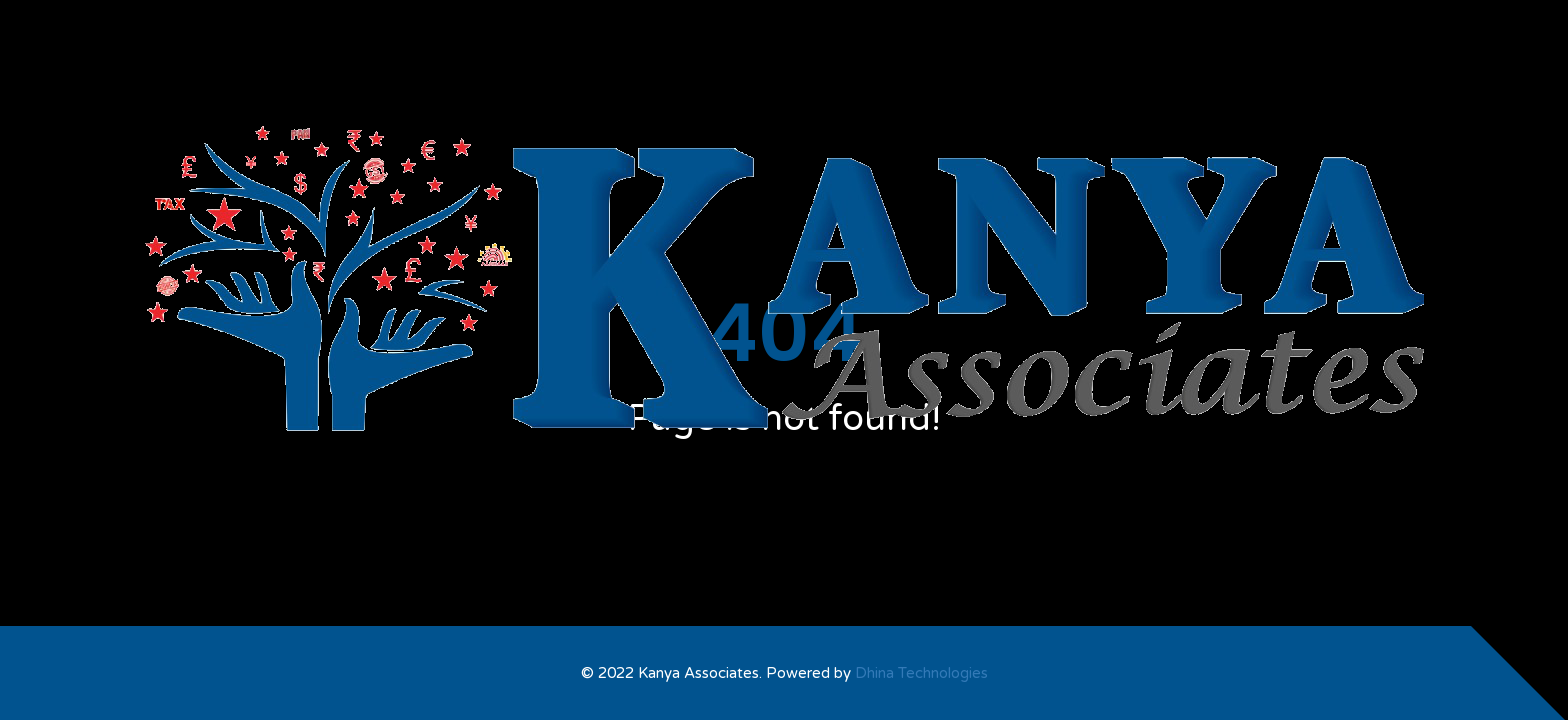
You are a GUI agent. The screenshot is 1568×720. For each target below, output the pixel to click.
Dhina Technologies (921, 673)
